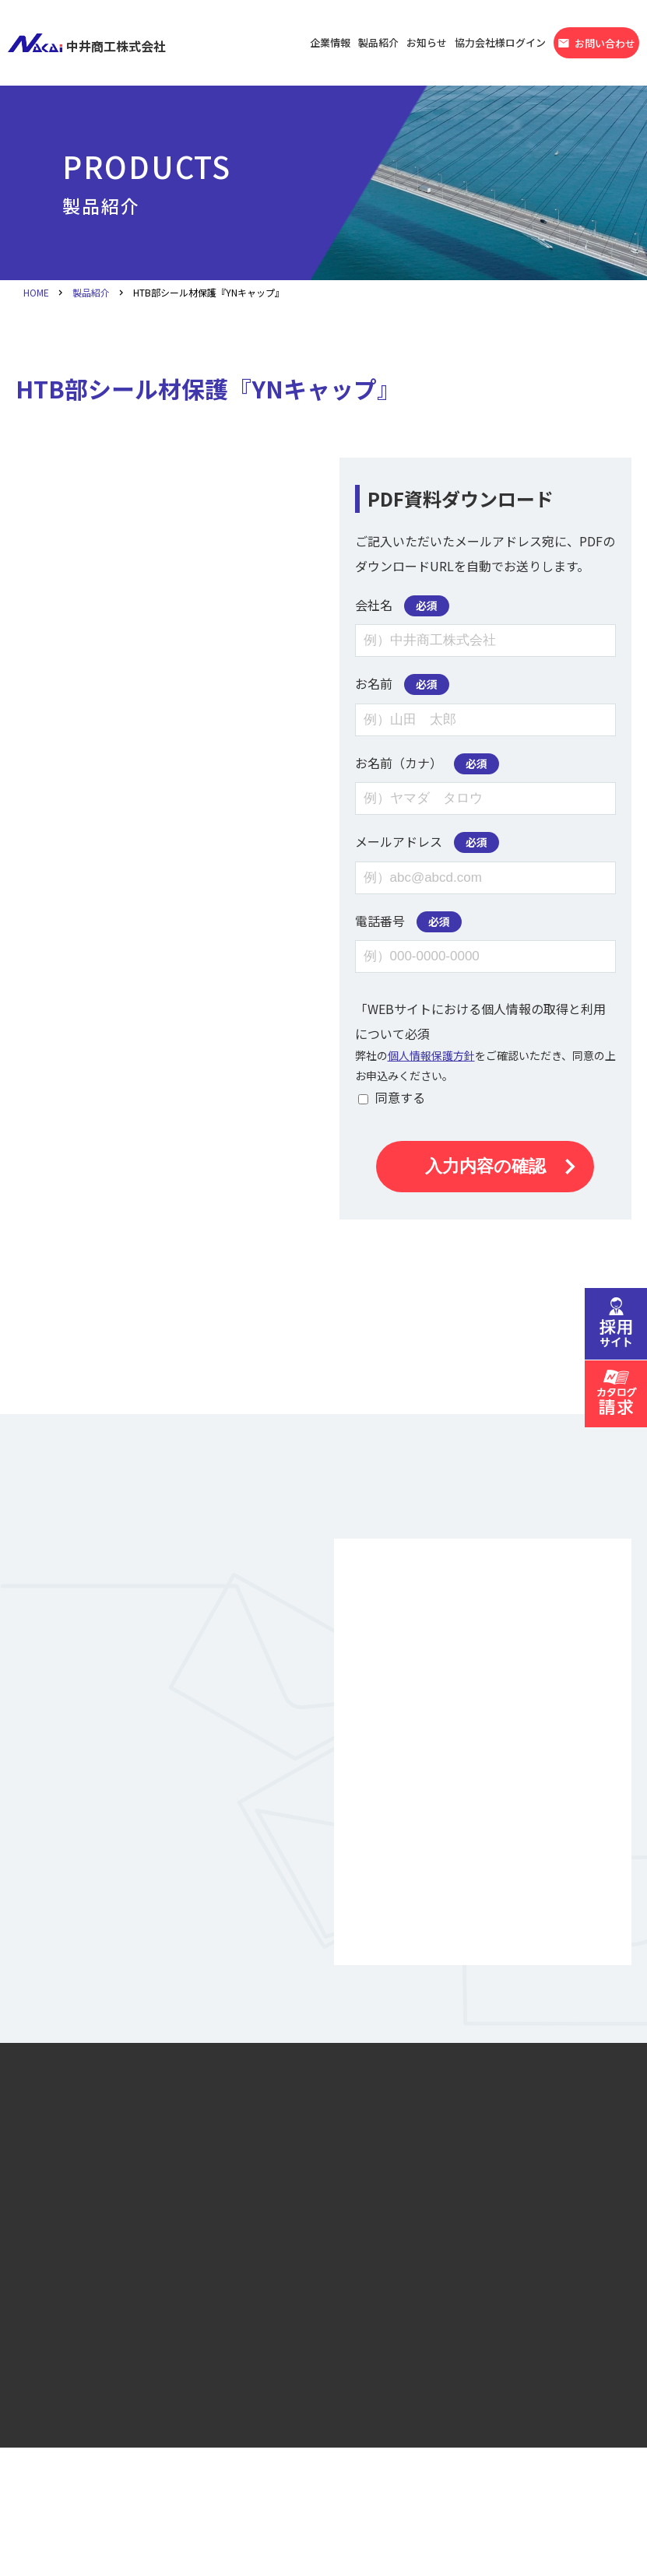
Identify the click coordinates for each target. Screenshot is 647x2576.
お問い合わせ (596, 44)
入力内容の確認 (485, 1166)
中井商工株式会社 (87, 42)
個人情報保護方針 (431, 1055)
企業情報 (330, 42)
